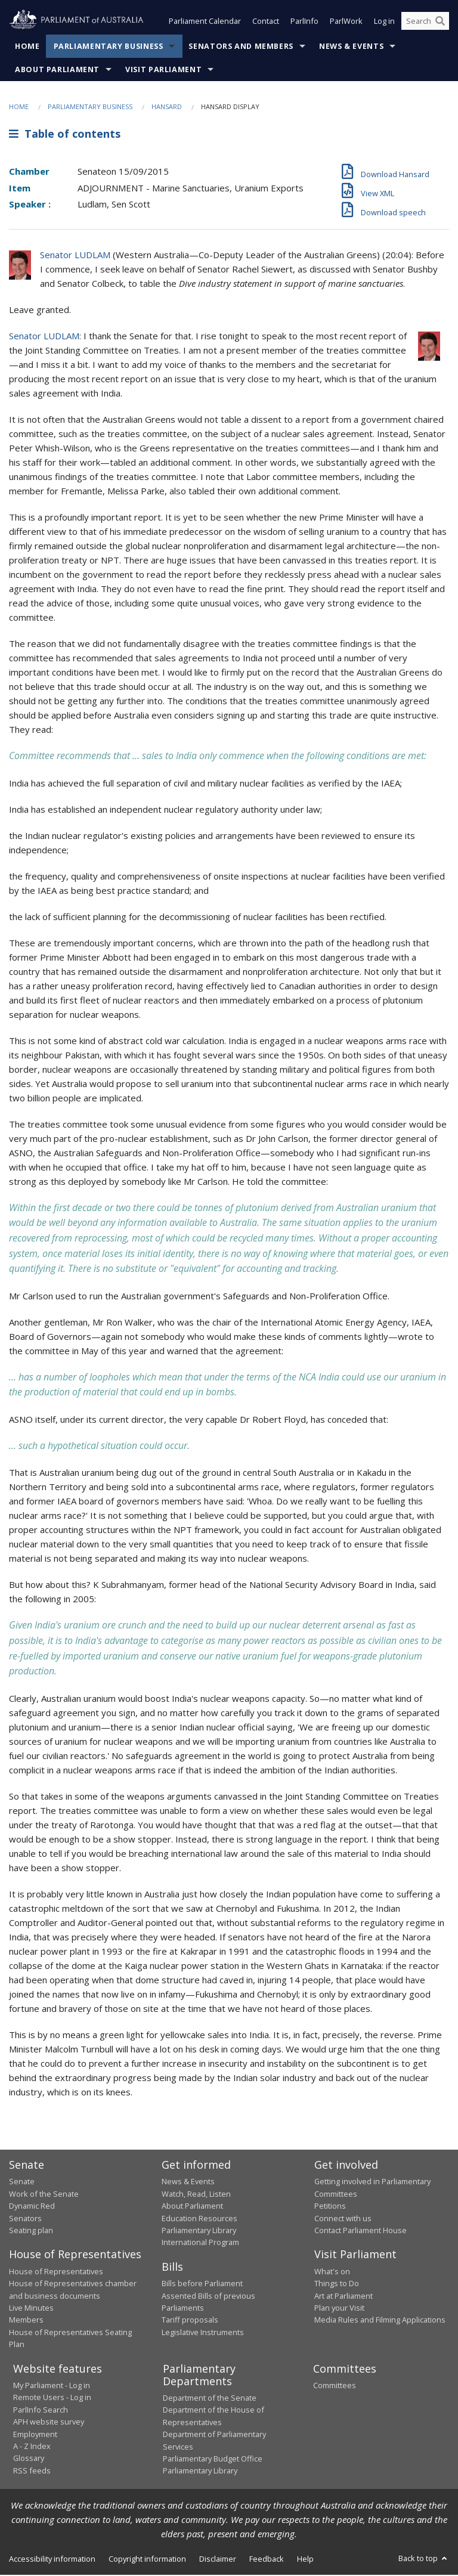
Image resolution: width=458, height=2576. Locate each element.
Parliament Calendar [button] (205, 22)
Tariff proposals (190, 2320)
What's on (332, 2272)
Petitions (330, 2207)
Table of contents (64, 135)
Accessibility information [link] (52, 2560)
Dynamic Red (32, 2207)
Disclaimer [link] (217, 2560)
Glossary (28, 2459)
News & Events (351, 47)
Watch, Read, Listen (196, 2195)
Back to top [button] (423, 2559)
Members (26, 2320)
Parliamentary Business (108, 47)
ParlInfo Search (40, 2410)
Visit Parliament (163, 71)
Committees (334, 2386)
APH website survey (48, 2422)
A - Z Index (32, 2447)
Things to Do (336, 2284)
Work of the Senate (44, 2195)
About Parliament (57, 71)
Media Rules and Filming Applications (379, 2320)
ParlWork (346, 22)
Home (27, 47)
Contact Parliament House (360, 2231)
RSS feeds (32, 2471)
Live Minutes (31, 2308)
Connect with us (343, 2219)
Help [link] (305, 2560)
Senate (22, 2182)
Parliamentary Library (199, 2231)
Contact (265, 22)
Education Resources (199, 2219)
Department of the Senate (209, 2399)
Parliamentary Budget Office (212, 2459)
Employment (35, 2435)
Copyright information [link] (147, 2560)
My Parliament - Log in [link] (51, 2386)
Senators (25, 2219)
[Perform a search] (440, 23)
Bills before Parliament (202, 2284)
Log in (384, 22)
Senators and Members (240, 47)
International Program (200, 2243)
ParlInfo (304, 22)
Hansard (166, 107)
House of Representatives (56, 2272)
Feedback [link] (266, 2560)
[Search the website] (425, 23)
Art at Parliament (343, 2297)
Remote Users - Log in (52, 2398)
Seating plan (31, 2231)
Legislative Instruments (203, 2333)
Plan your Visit (339, 2308)
